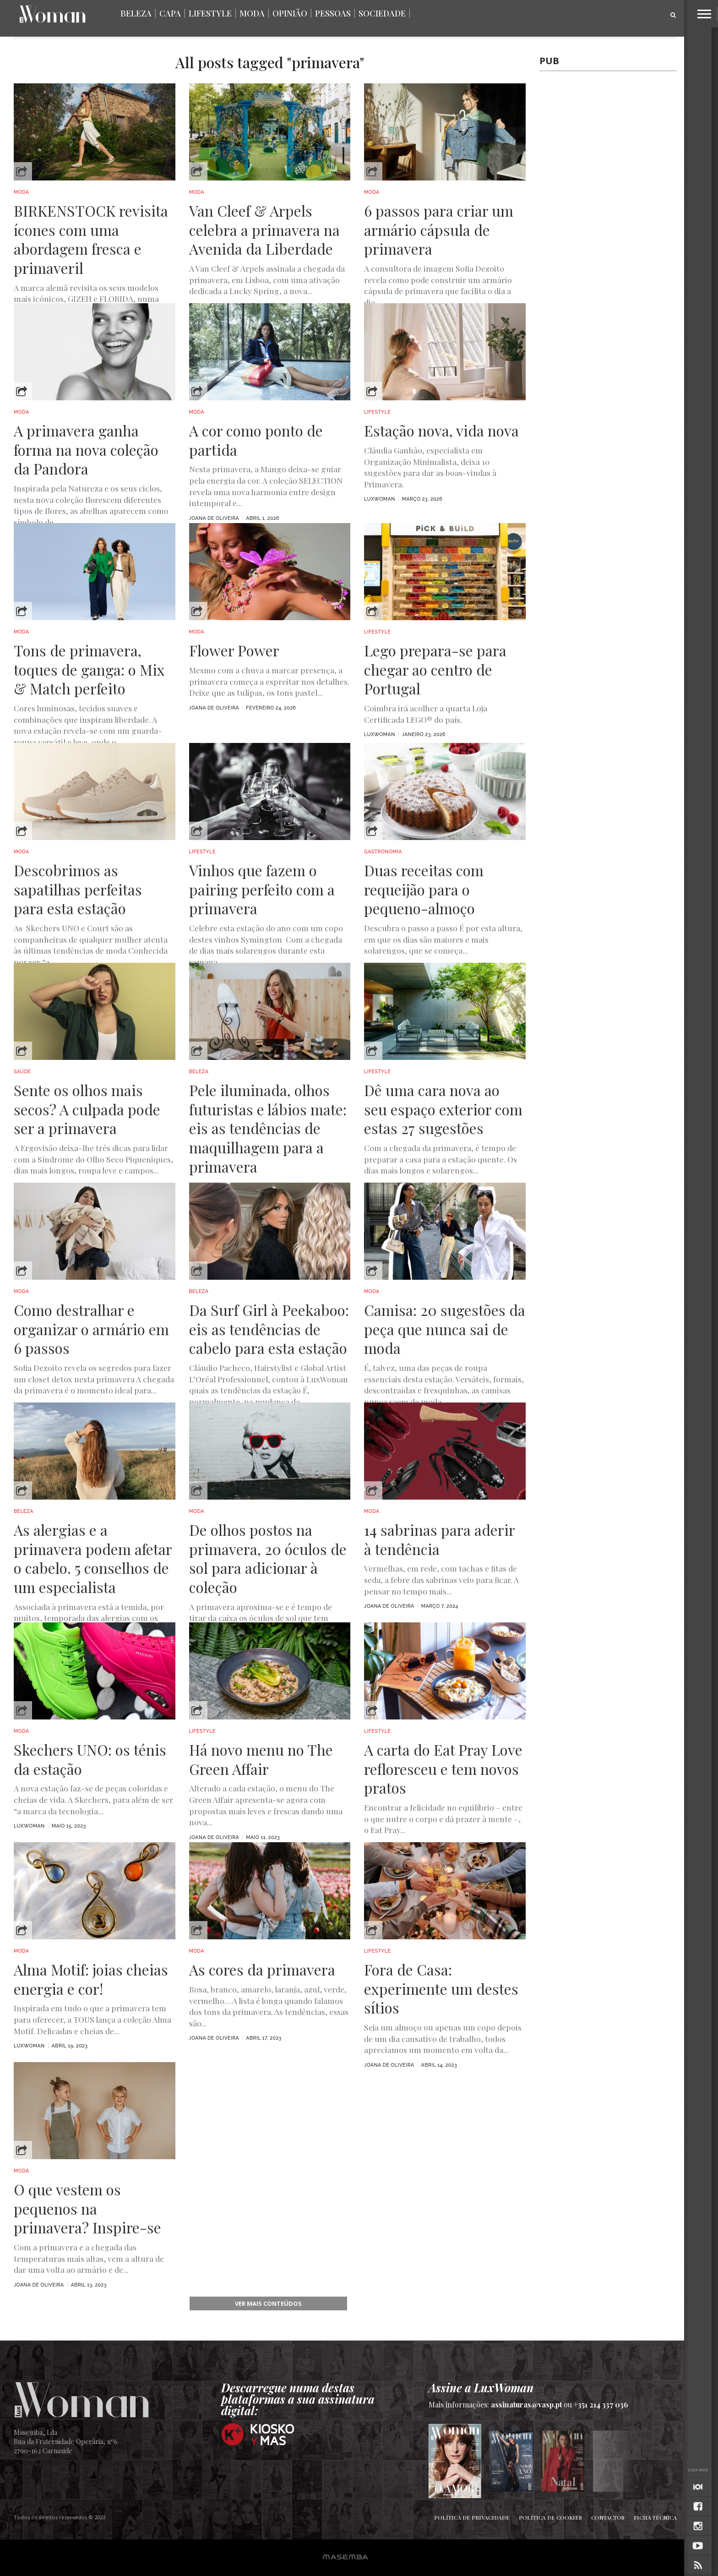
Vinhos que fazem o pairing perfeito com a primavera (262, 889)
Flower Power (234, 650)
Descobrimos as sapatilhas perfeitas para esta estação (78, 889)
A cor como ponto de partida (256, 440)
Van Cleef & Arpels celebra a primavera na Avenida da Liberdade (264, 229)
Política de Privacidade (472, 2517)
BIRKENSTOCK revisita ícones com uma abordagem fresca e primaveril (91, 239)
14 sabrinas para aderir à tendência (439, 1539)
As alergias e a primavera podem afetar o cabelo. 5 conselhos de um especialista (93, 1558)
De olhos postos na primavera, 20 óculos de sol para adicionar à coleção (268, 1558)
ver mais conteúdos (268, 2303)
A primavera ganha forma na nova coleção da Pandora (86, 449)
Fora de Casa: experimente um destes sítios (441, 1988)
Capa (170, 13)
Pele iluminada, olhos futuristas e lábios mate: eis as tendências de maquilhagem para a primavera (268, 1128)
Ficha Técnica (655, 2517)
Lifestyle (210, 13)
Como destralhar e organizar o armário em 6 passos (91, 1329)
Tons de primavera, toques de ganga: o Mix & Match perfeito (89, 669)
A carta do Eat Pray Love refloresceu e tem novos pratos (443, 1768)
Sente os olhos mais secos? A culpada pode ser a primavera (87, 1109)
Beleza (136, 13)
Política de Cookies (550, 2517)
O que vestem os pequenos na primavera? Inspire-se (87, 2208)
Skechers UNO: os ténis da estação (90, 1759)
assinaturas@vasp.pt (526, 2404)
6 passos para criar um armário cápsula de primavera (438, 229)
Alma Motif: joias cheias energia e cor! (91, 1979)
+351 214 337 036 (601, 2404)
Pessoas (333, 13)
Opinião (289, 13)
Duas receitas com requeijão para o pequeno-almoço (424, 889)
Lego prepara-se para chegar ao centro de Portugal (435, 669)
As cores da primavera (262, 1969)
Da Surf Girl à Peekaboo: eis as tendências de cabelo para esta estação (269, 1329)
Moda (252, 13)
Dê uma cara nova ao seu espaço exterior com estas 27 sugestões (443, 1109)
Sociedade (382, 13)
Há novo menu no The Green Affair (261, 1759)
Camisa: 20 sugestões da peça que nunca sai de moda (444, 1329)
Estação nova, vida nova (441, 430)
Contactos (608, 2517)
